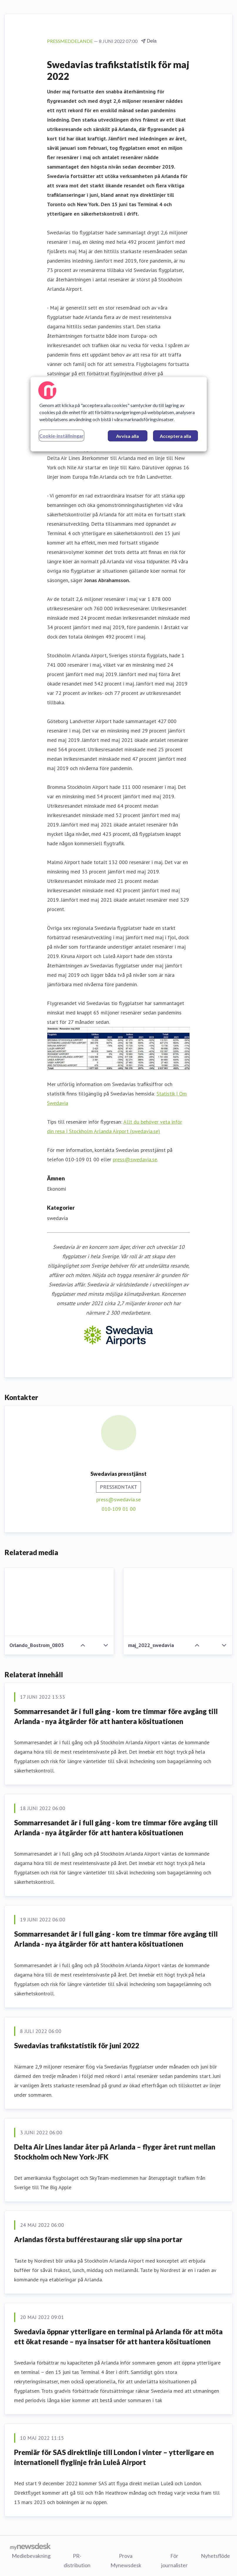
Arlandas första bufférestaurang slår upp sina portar (98, 2239)
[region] (119, 414)
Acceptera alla (175, 436)
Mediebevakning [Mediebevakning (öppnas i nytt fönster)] (31, 2554)
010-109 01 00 (119, 1508)
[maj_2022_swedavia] (178, 1602)
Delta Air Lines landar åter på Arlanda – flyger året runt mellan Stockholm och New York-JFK (114, 2152)
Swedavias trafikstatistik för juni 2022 (76, 2045)
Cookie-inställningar (61, 435)
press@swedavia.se (135, 1159)
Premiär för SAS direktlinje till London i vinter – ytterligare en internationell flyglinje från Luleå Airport (114, 2457)
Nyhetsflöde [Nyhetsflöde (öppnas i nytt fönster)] (215, 2554)
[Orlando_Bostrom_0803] (59, 1602)
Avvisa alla (127, 436)
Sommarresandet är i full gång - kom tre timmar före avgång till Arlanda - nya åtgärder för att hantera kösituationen (116, 1716)
